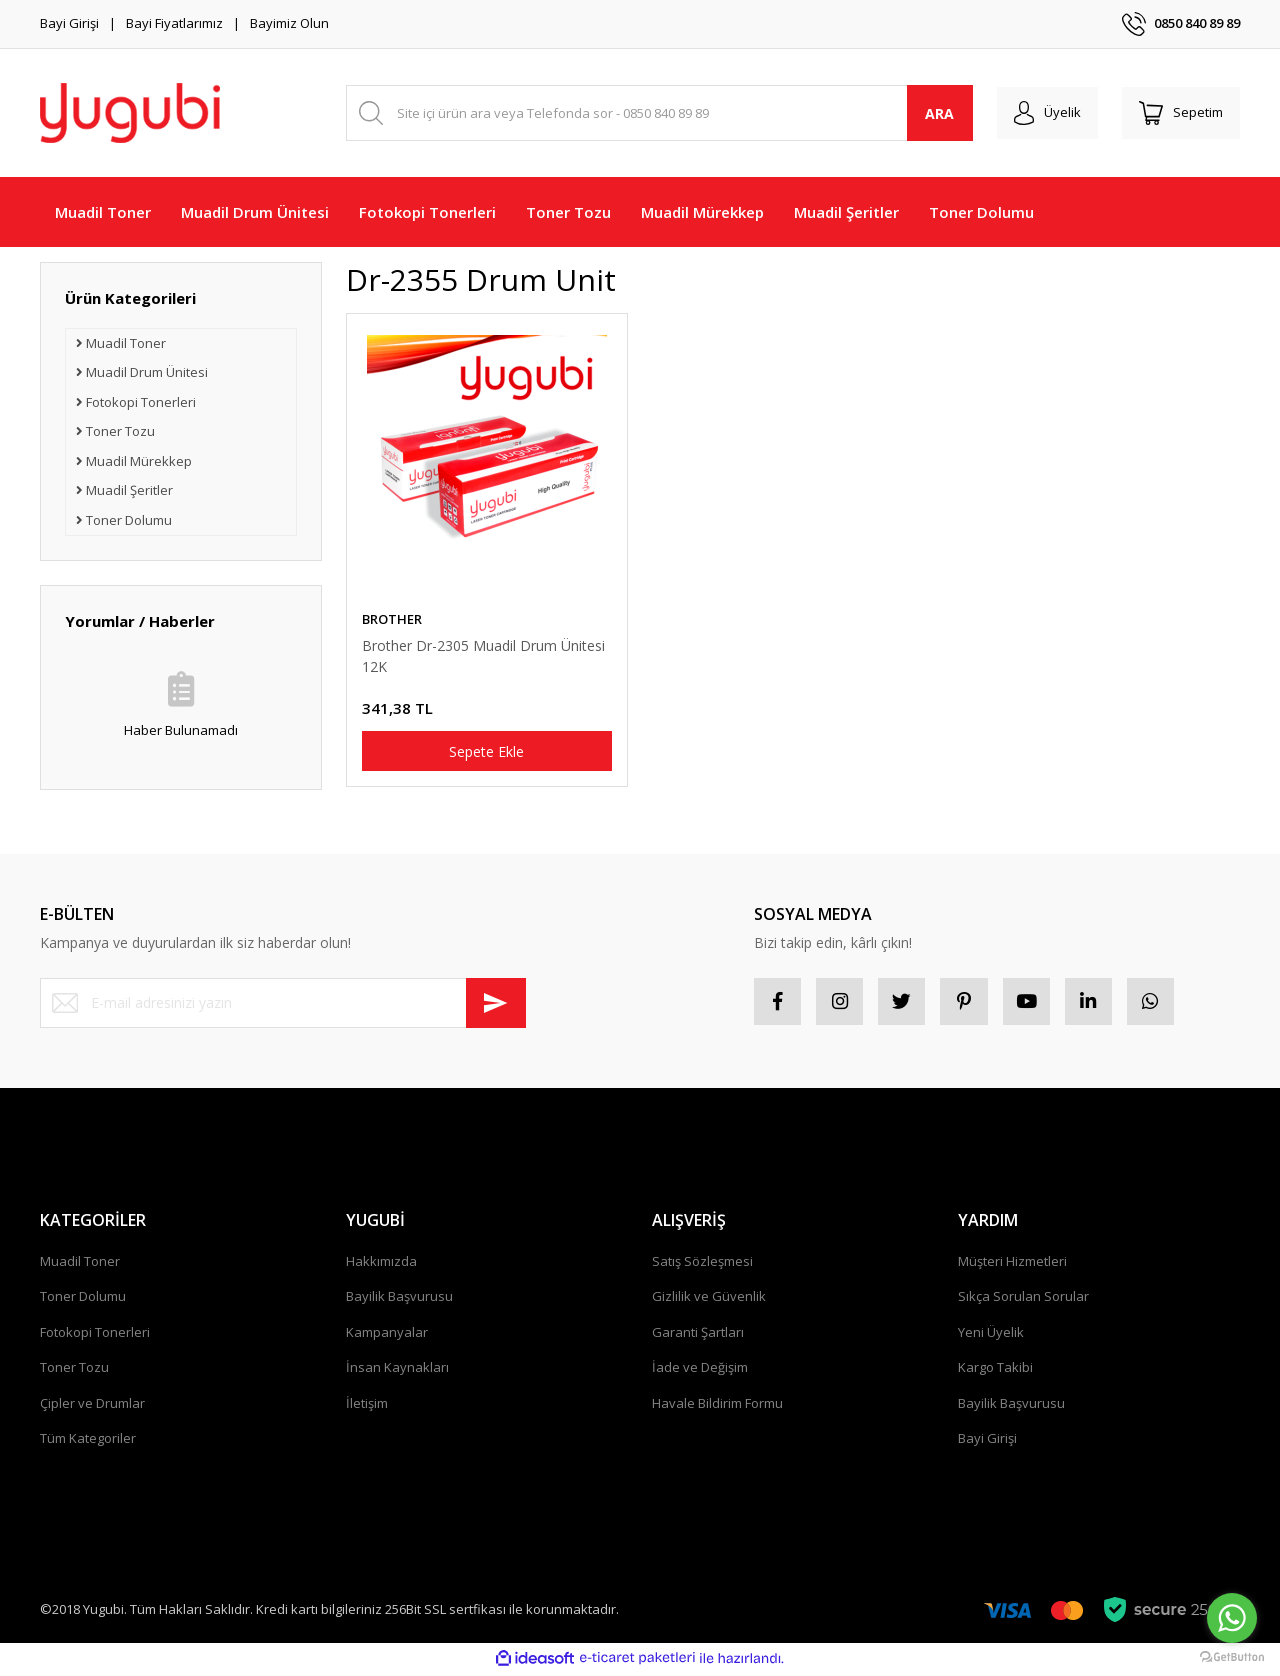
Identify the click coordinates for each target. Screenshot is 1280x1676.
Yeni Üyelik (991, 1335)
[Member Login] (1038, 113)
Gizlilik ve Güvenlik (709, 1299)
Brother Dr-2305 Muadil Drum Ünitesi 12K (483, 656)
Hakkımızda (381, 1264)
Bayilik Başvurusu (399, 1299)
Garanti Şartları (698, 1335)
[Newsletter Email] (283, 1003)
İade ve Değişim (700, 1370)
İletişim (367, 1406)
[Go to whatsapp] (1232, 1618)
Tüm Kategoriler (88, 1441)
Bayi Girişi (69, 23)
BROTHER (392, 619)
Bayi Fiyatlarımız (174, 23)
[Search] (653, 113)
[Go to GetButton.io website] (1232, 1656)
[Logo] (130, 113)
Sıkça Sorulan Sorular (1023, 1299)
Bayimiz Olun (289, 23)
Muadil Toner (80, 1264)
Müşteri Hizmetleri (1012, 1264)
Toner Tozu (74, 1370)
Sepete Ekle (486, 751)
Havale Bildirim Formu (717, 1406)
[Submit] (496, 1003)
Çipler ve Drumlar (92, 1406)
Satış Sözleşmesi (702, 1264)
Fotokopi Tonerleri (95, 1335)
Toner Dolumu (83, 1299)
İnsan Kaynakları (397, 1370)
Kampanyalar (387, 1335)
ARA (928, 113)
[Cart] (1178, 113)
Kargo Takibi (995, 1370)
